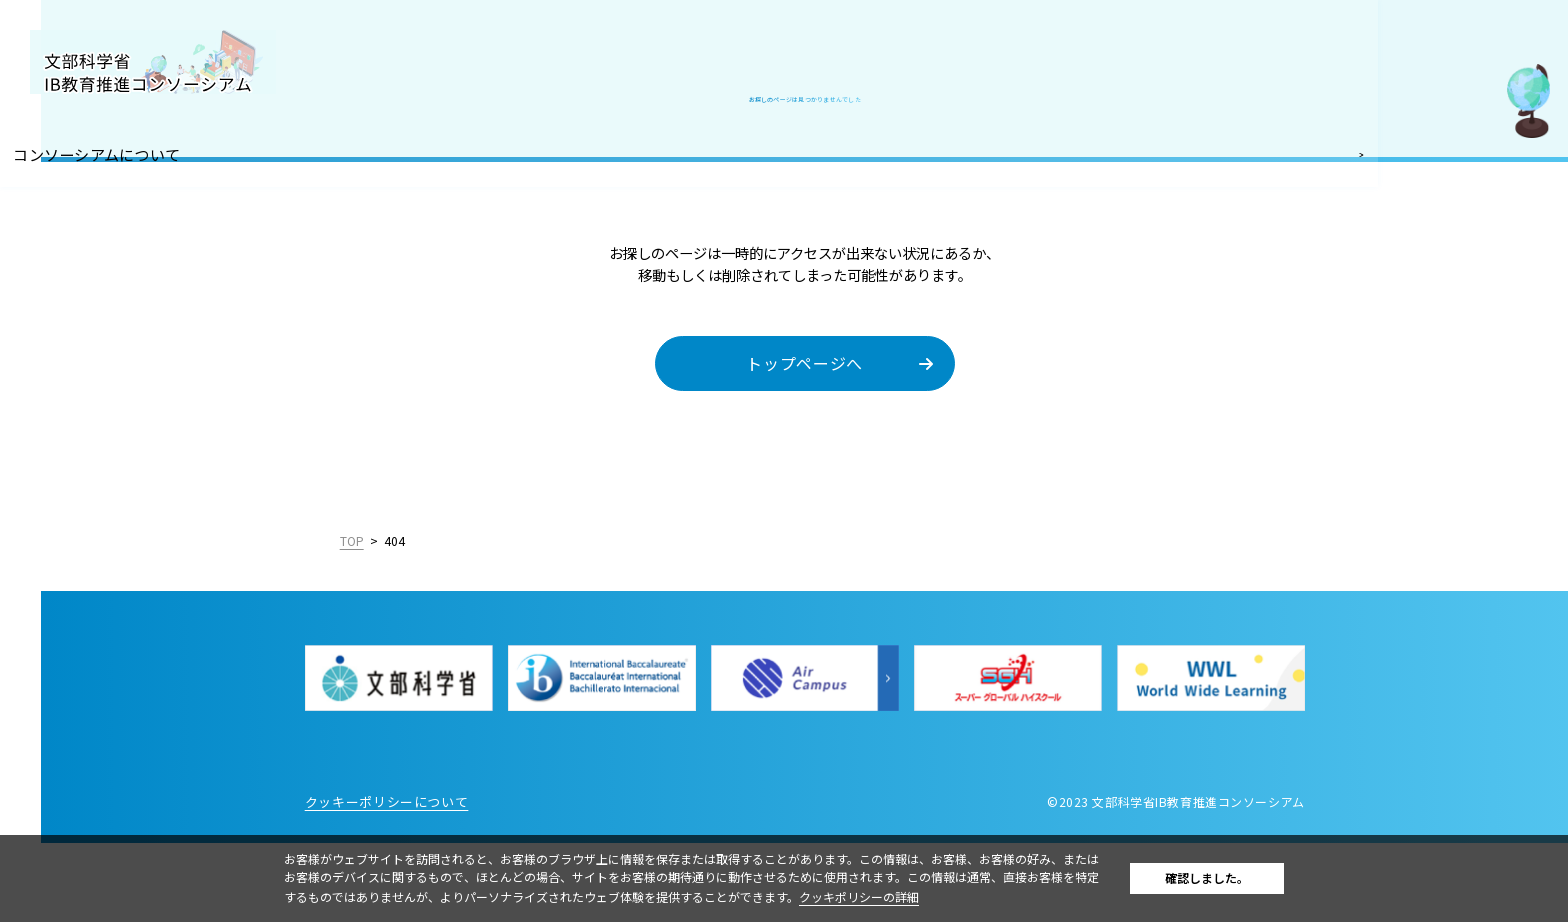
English (242, 610)
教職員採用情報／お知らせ (117, 371)
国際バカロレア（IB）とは (117, 196)
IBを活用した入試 (88, 327)
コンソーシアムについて (109, 152)
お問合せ (59, 415)
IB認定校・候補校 (88, 240)
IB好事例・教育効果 (96, 284)
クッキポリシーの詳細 (907, 896)
